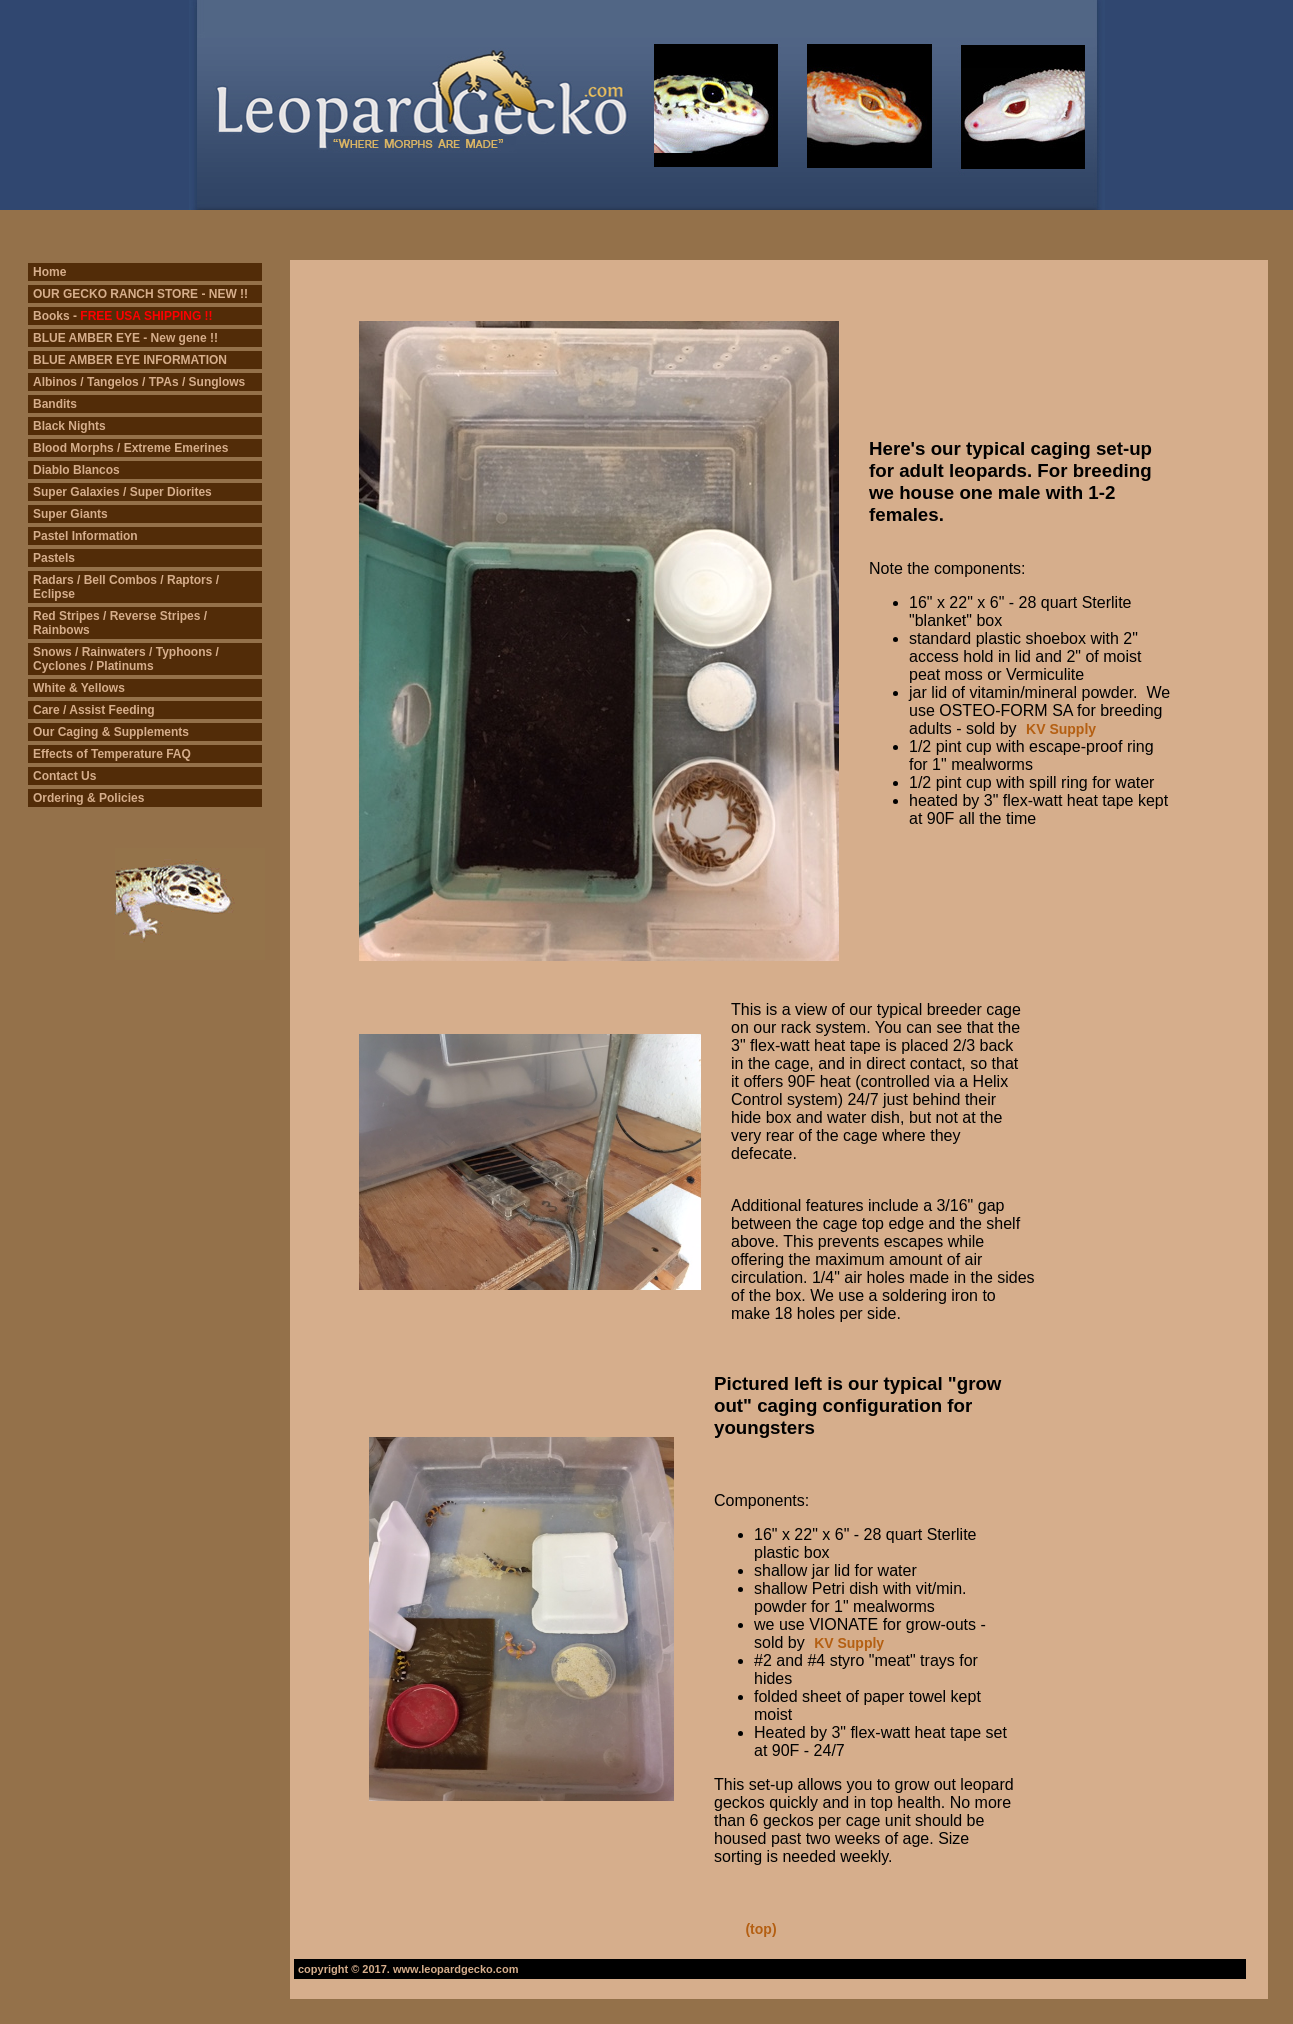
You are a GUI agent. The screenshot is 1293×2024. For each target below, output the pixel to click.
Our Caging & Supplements (111, 732)
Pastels (54, 558)
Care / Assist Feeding (94, 710)
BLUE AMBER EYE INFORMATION (130, 360)
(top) (760, 1929)
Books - (123, 316)
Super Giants (70, 514)
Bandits (55, 404)
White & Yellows (79, 688)
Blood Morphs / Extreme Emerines (130, 448)
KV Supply (1061, 729)
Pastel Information (85, 536)
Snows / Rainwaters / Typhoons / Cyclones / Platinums (126, 659)
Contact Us (64, 776)
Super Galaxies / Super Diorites (122, 492)
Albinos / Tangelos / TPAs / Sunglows (139, 382)
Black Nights (69, 426)
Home (49, 272)
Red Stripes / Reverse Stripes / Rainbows (120, 623)
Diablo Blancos (76, 470)
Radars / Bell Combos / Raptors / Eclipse (126, 587)
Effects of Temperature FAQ (112, 754)
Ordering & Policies (88, 798)
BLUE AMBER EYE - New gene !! (125, 338)
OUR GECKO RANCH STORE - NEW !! (140, 294)
